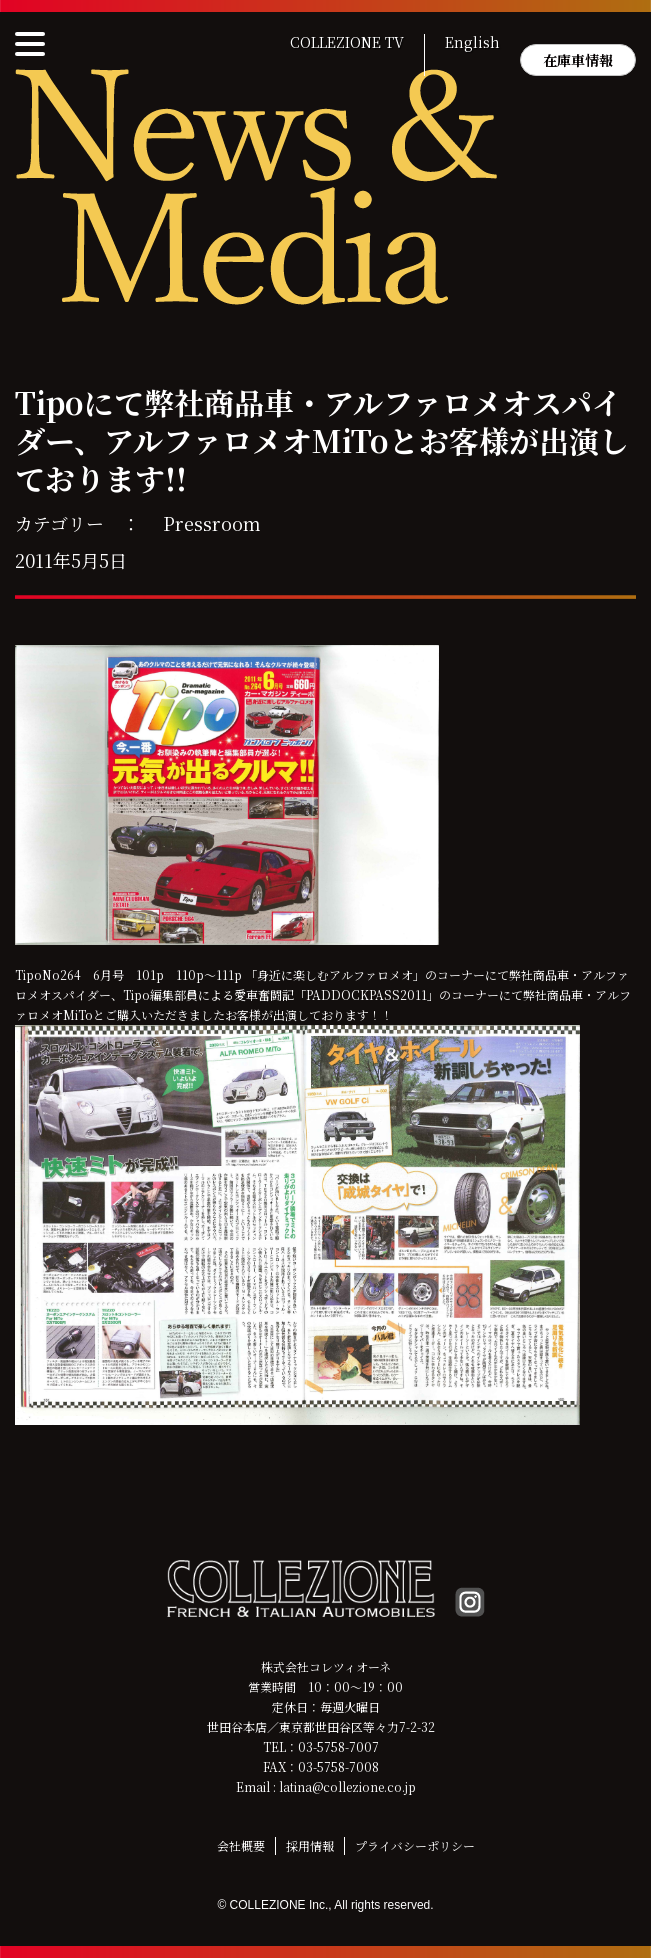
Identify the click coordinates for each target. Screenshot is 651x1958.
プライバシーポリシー (415, 1845)
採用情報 (310, 1845)
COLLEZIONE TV (347, 43)
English (472, 43)
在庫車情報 (578, 60)
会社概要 (241, 1845)
